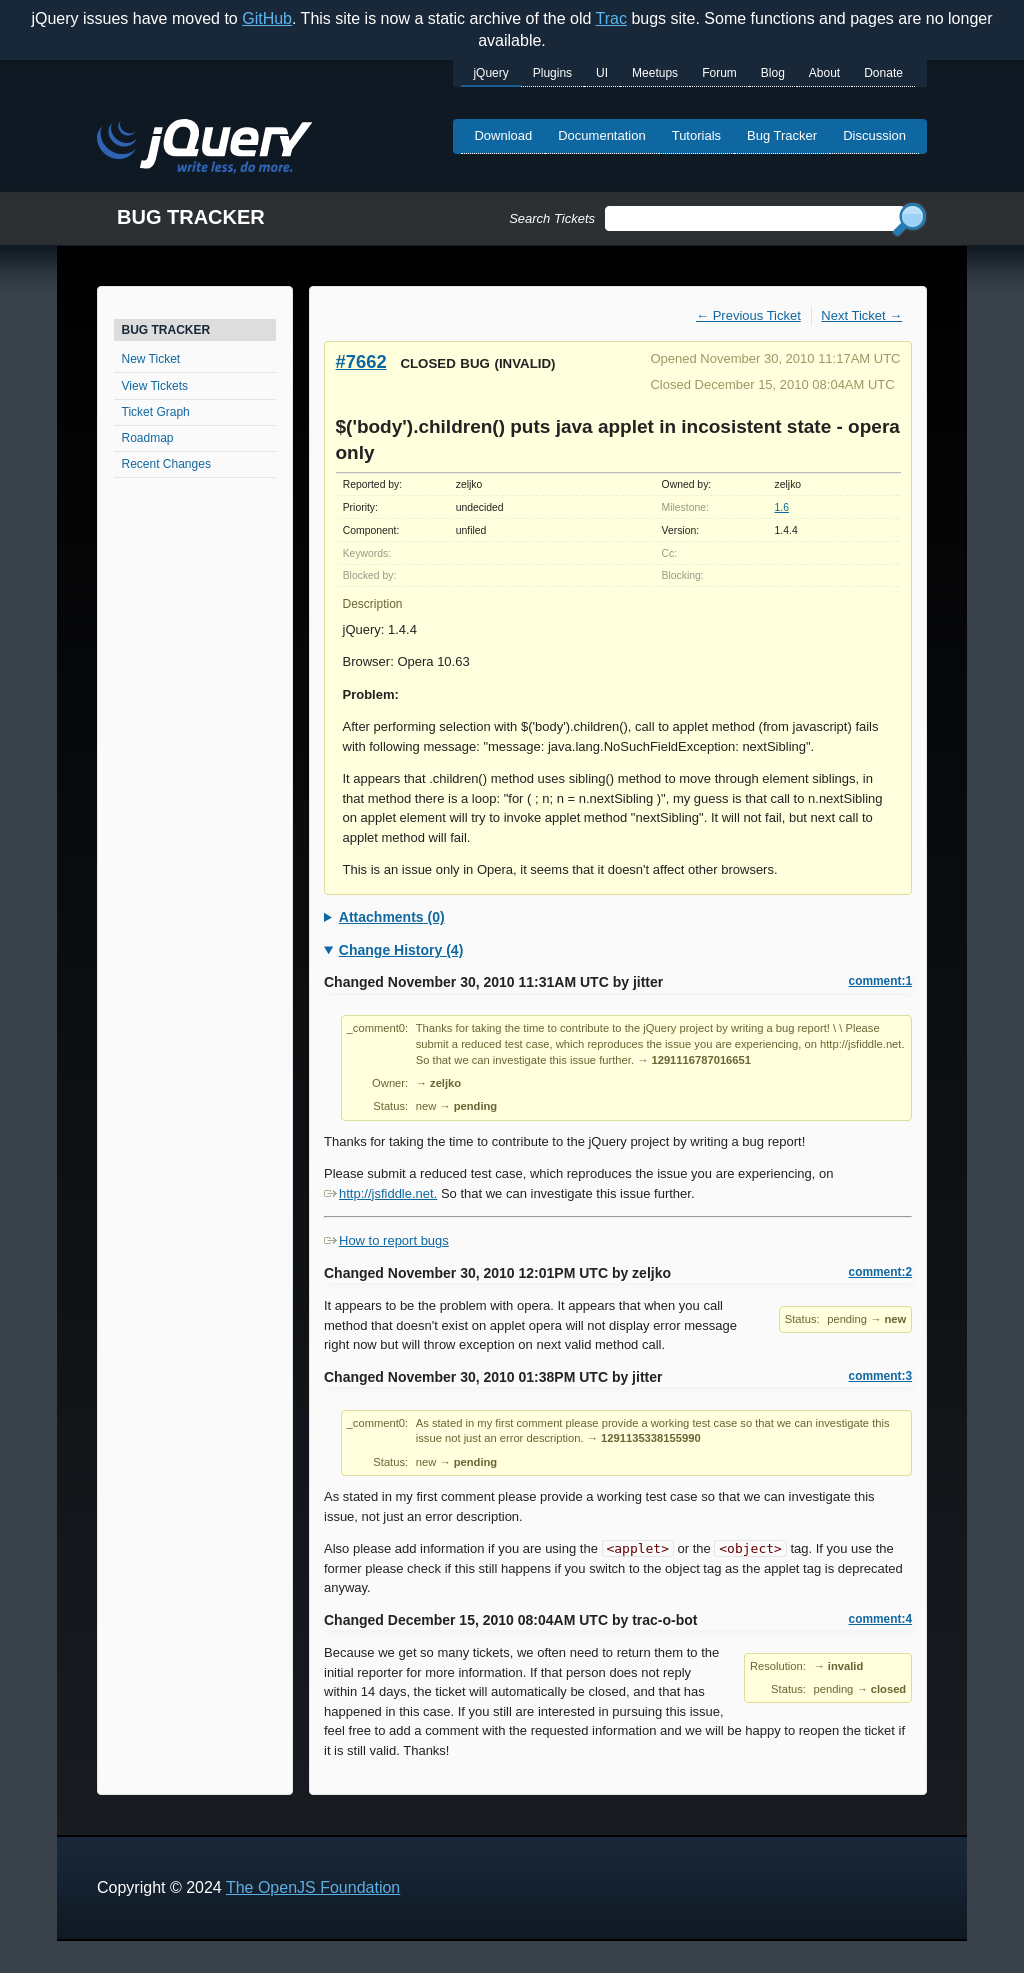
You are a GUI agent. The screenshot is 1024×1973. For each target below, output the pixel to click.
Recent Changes (166, 464)
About (824, 73)
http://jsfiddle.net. (380, 1193)
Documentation (601, 135)
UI (602, 73)
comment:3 (880, 1376)
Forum (719, 73)
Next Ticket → (861, 315)
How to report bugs (386, 1240)
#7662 (361, 361)
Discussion (874, 135)
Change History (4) (401, 950)
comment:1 (880, 981)
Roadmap (148, 438)
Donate (883, 73)
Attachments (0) (392, 917)
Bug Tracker (782, 135)
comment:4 (880, 1619)
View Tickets (155, 386)
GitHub (267, 18)
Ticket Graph (156, 412)
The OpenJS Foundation (313, 1887)
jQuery (490, 73)
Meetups (655, 73)
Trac (611, 18)
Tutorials (696, 135)
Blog (773, 73)
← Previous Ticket (748, 315)
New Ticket (151, 359)
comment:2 (880, 1272)
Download (503, 135)
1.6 (782, 507)
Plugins (552, 73)
